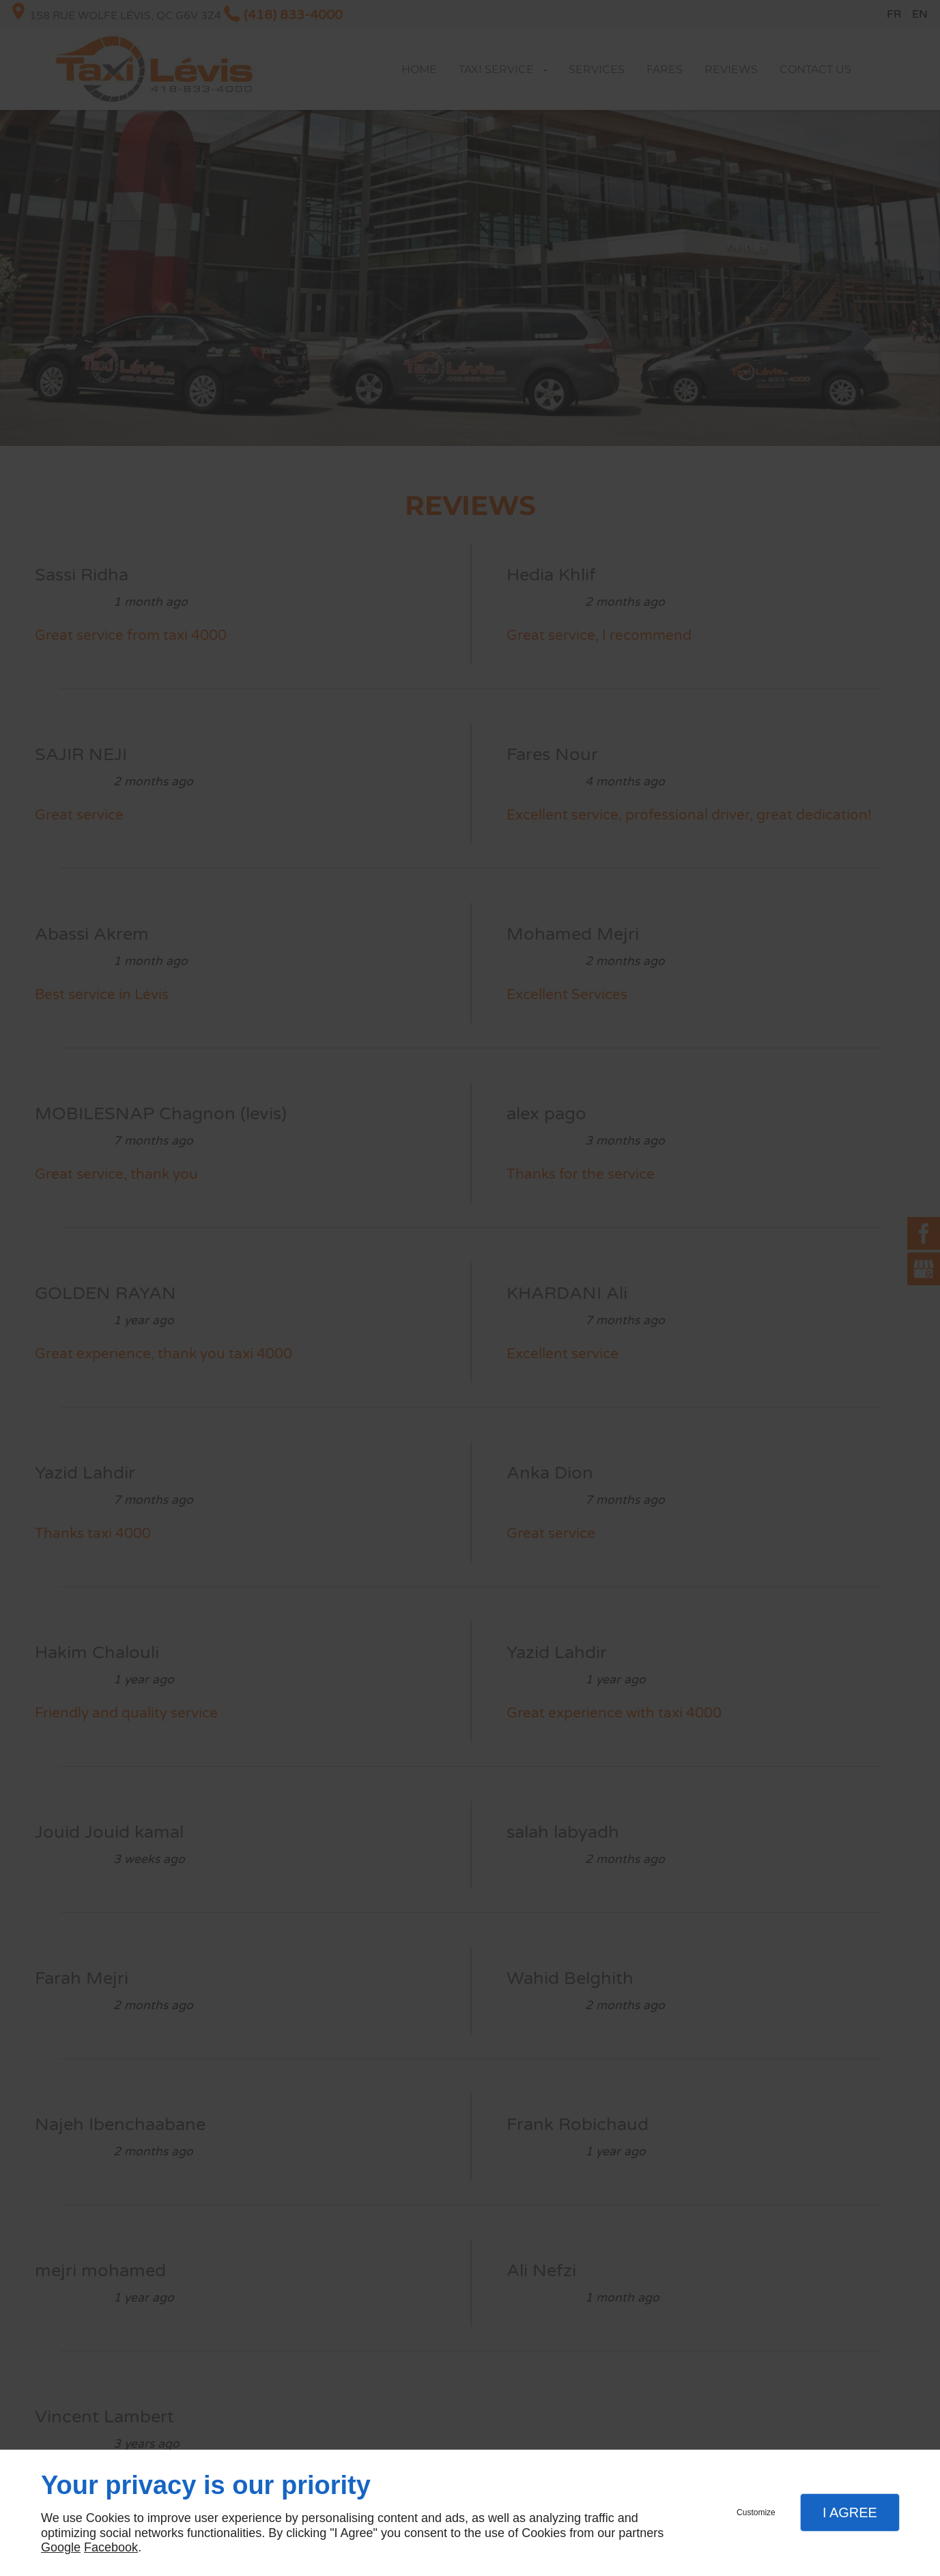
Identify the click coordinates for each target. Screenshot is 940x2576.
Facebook (111, 2547)
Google (61, 2547)
